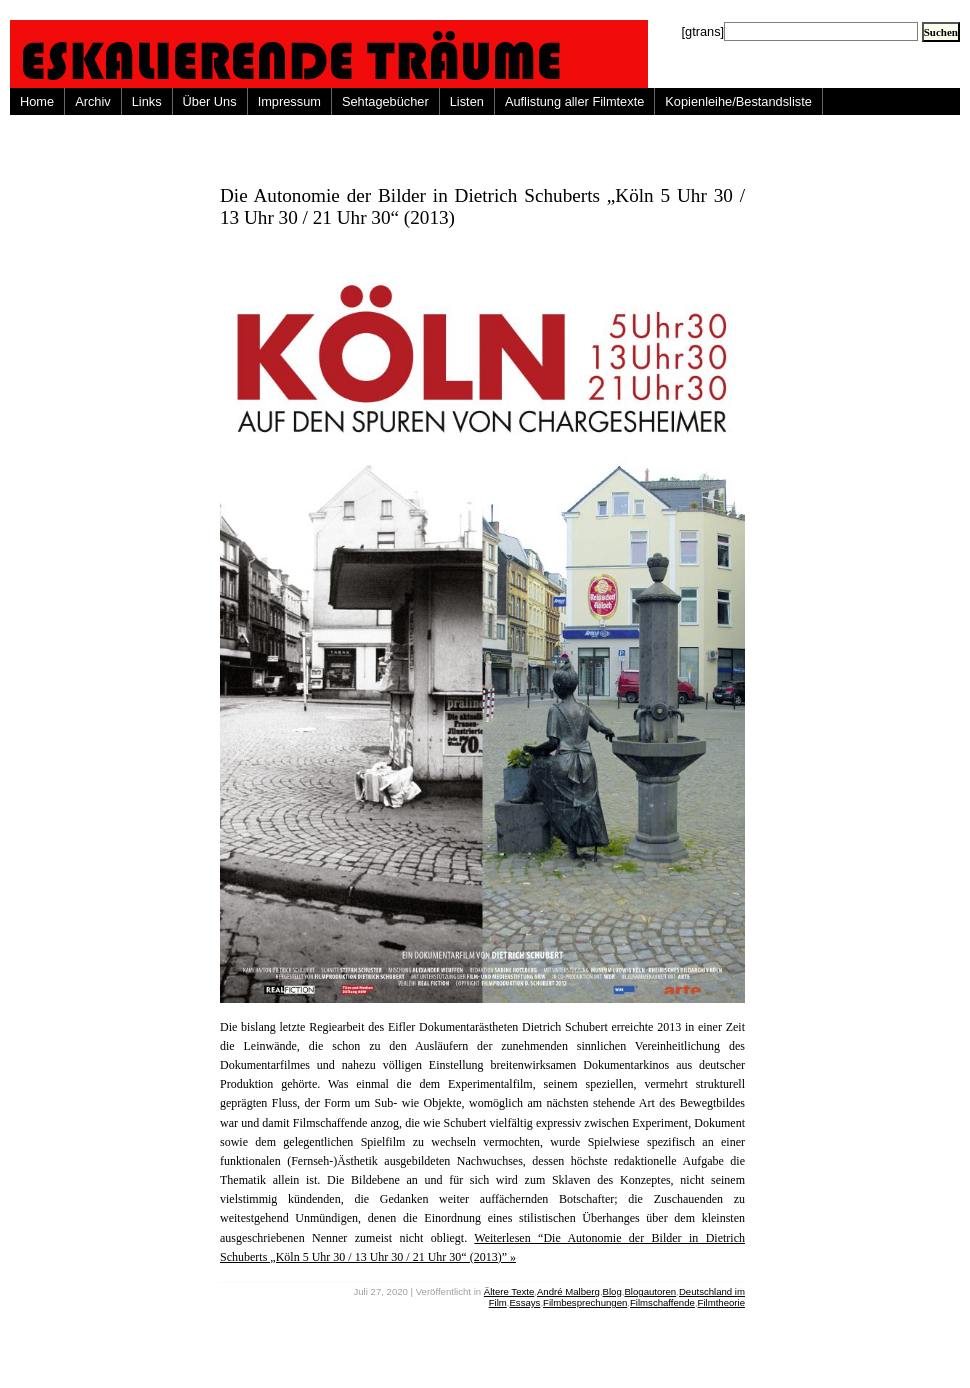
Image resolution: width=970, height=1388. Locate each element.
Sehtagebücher (385, 101)
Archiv (93, 101)
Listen (467, 101)
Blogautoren (650, 1291)
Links (147, 101)
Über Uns (210, 101)
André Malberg (568, 1291)
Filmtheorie (721, 1302)
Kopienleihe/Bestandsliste (738, 101)
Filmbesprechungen (585, 1302)
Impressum (289, 101)
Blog (612, 1291)
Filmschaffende (662, 1302)
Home (37, 101)
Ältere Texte (509, 1291)
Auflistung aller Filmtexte (574, 101)
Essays (524, 1302)
